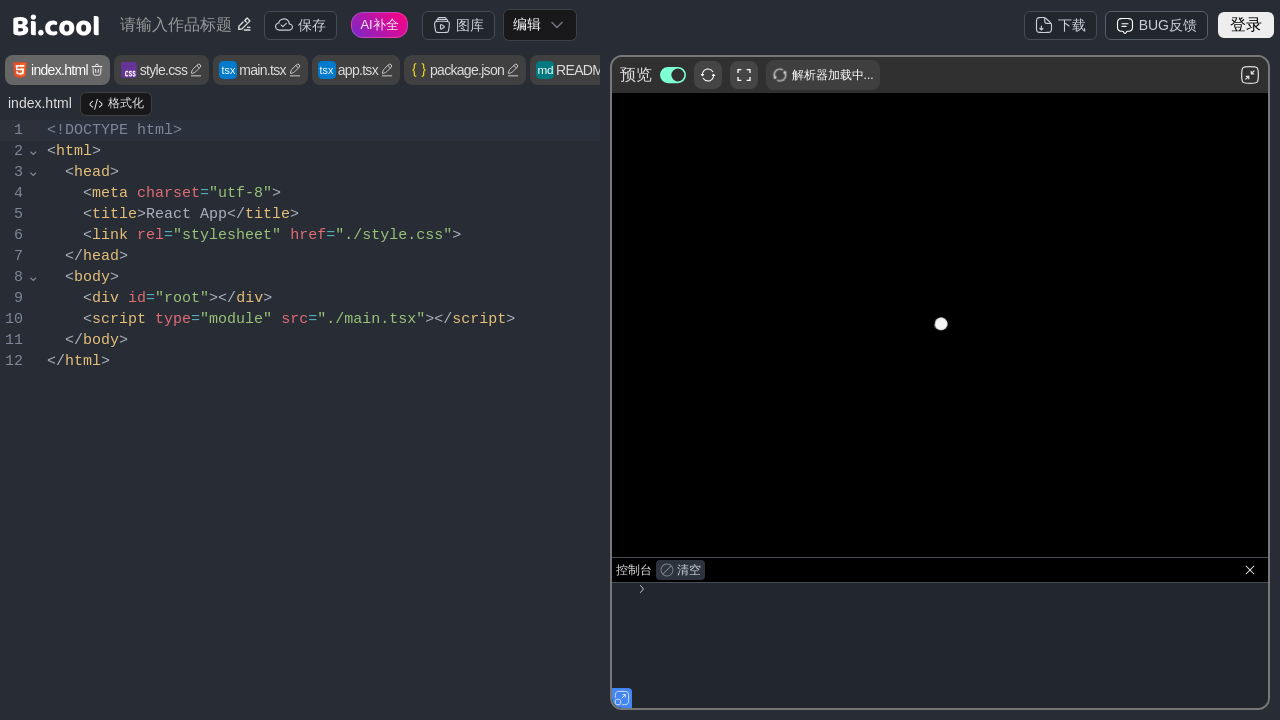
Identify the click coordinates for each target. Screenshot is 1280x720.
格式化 (116, 104)
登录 (1246, 24)
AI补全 (379, 24)
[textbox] (320, 418)
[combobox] (540, 25)
